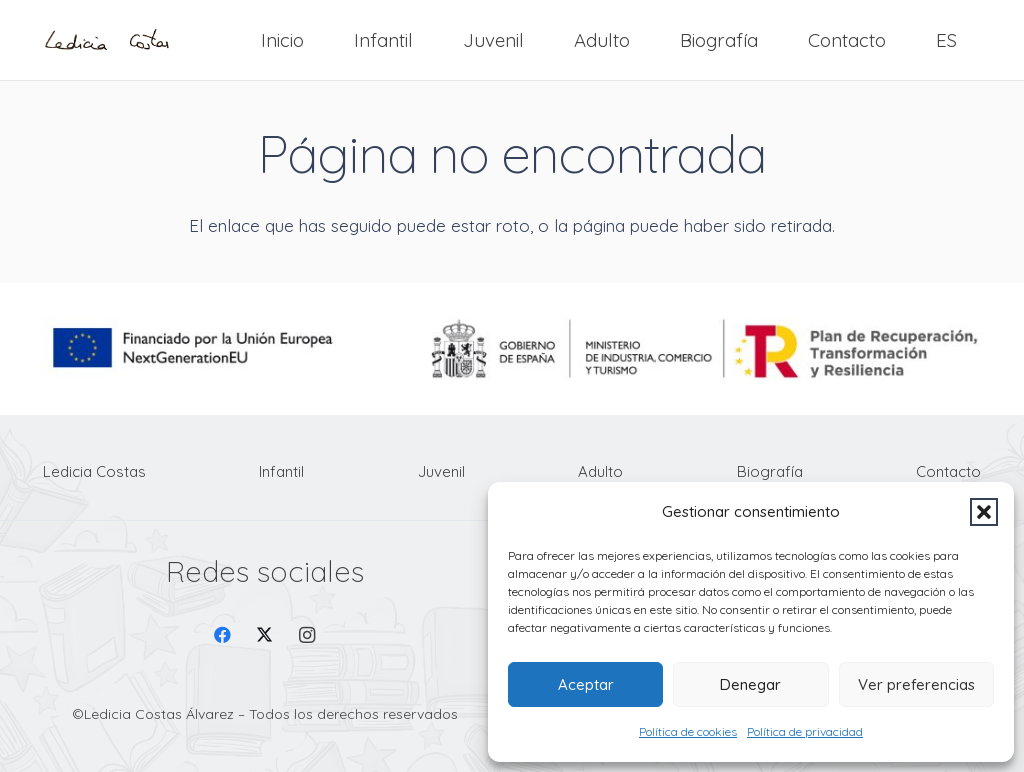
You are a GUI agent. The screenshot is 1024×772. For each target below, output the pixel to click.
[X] (264, 635)
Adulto (600, 471)
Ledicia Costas (94, 471)
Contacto (948, 471)
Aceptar (586, 684)
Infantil (281, 471)
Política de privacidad (805, 731)
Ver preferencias (916, 684)
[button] (984, 512)
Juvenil (441, 471)
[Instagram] (307, 635)
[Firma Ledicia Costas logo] (107, 40)
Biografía (770, 471)
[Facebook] (222, 635)
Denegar (750, 684)
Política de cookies (688, 731)
